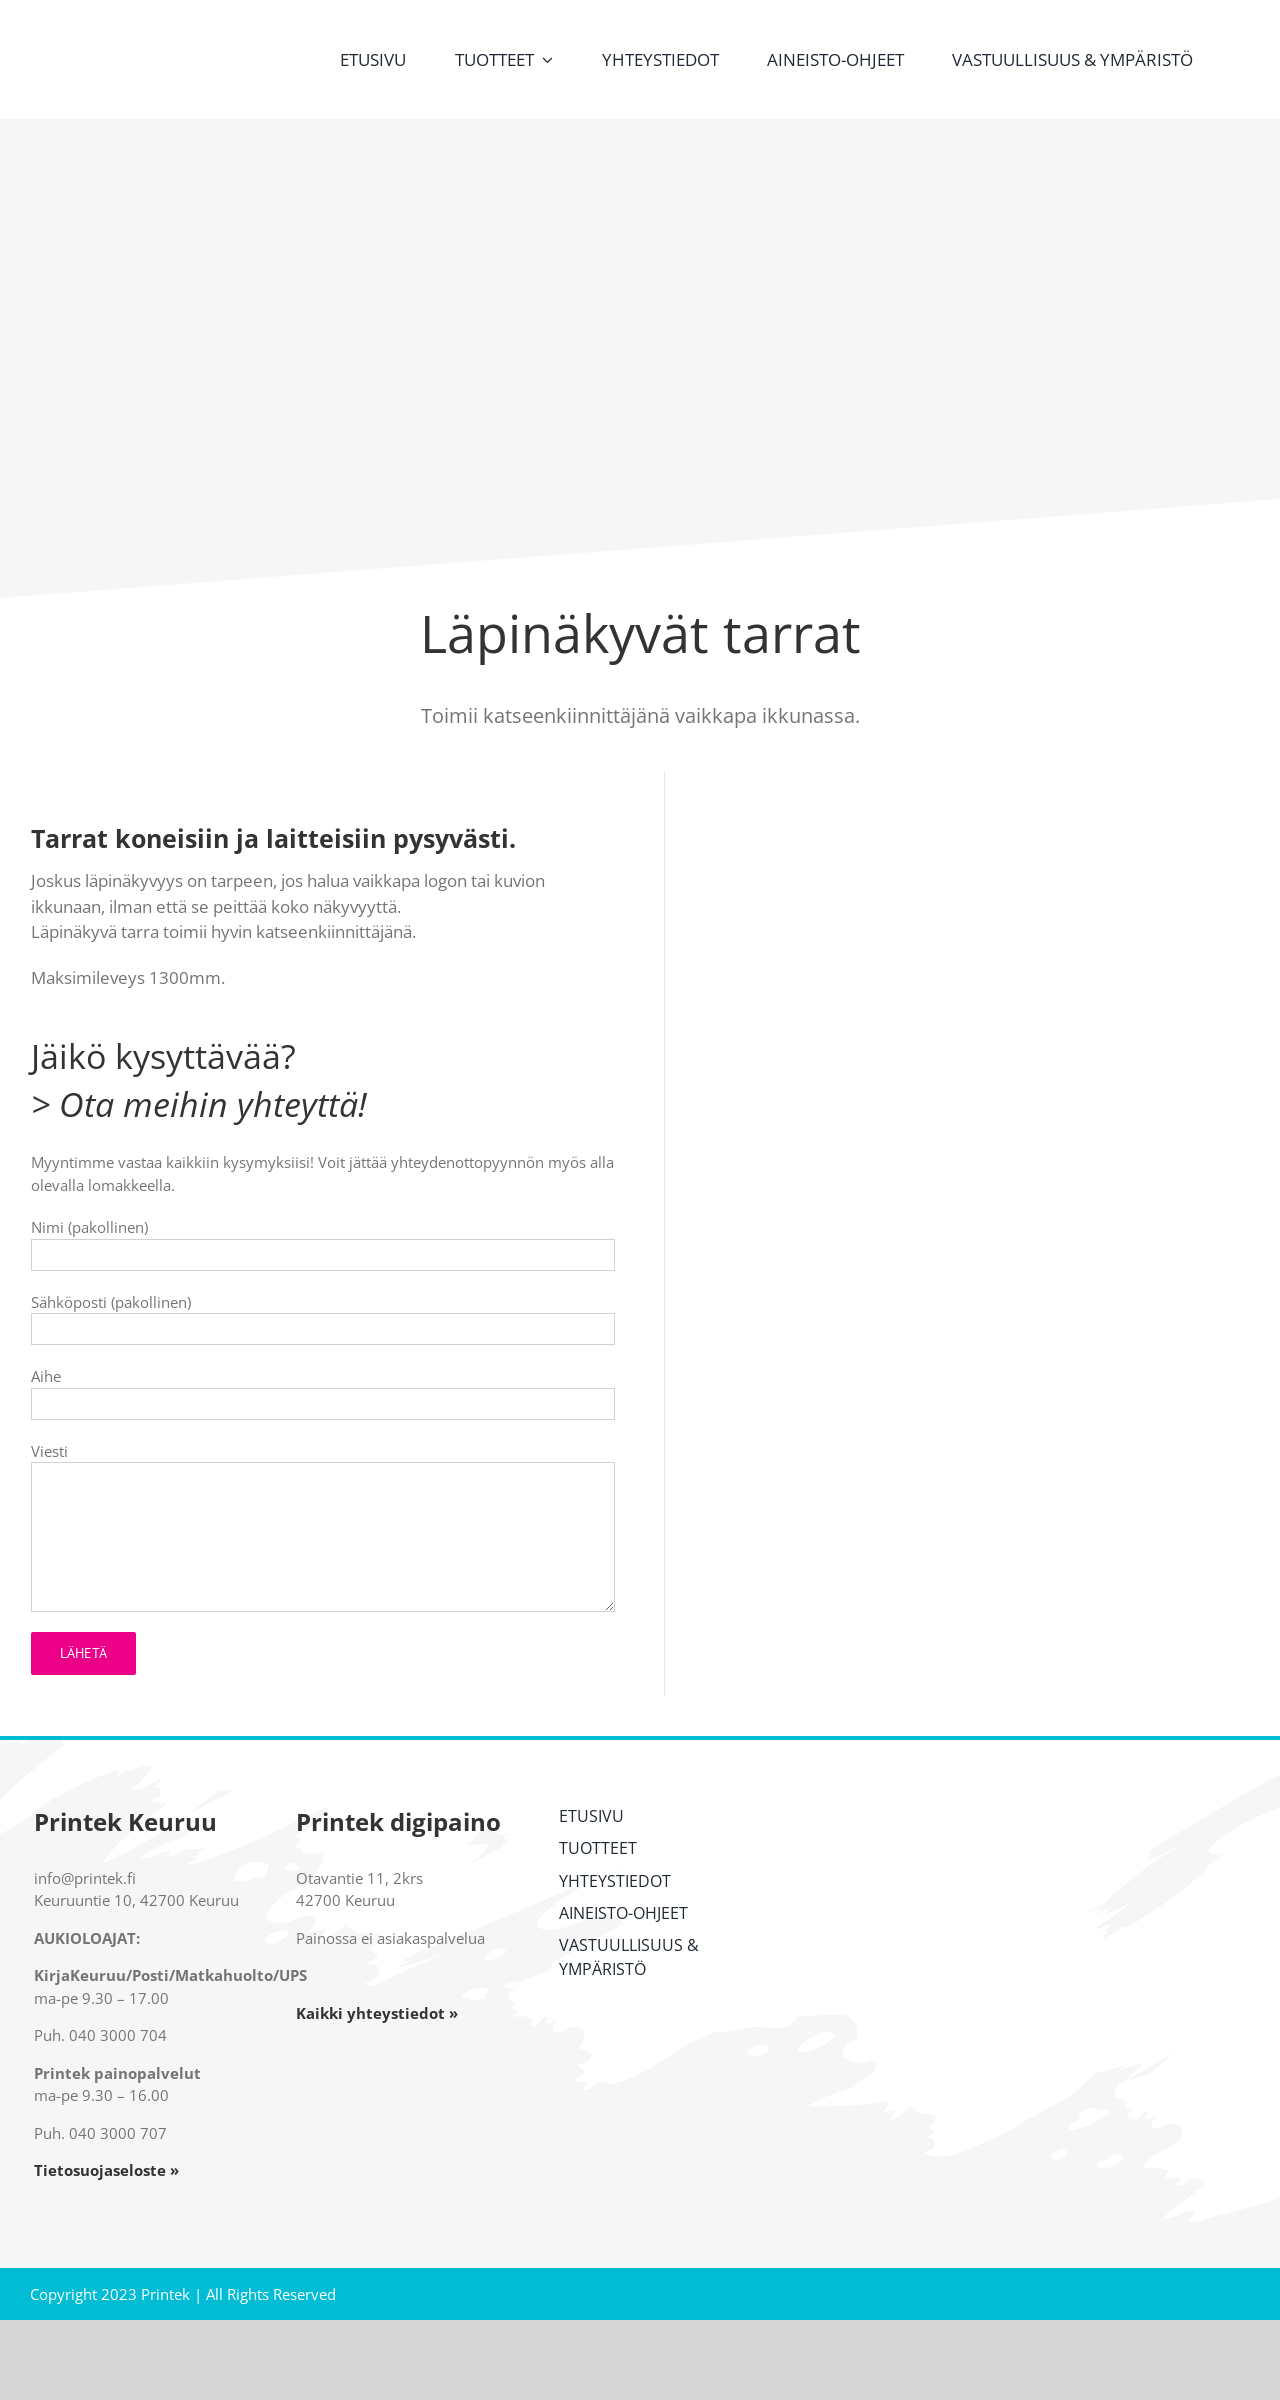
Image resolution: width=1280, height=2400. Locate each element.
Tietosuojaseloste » (106, 2170)
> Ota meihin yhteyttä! (199, 1104)
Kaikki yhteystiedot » (377, 2013)
